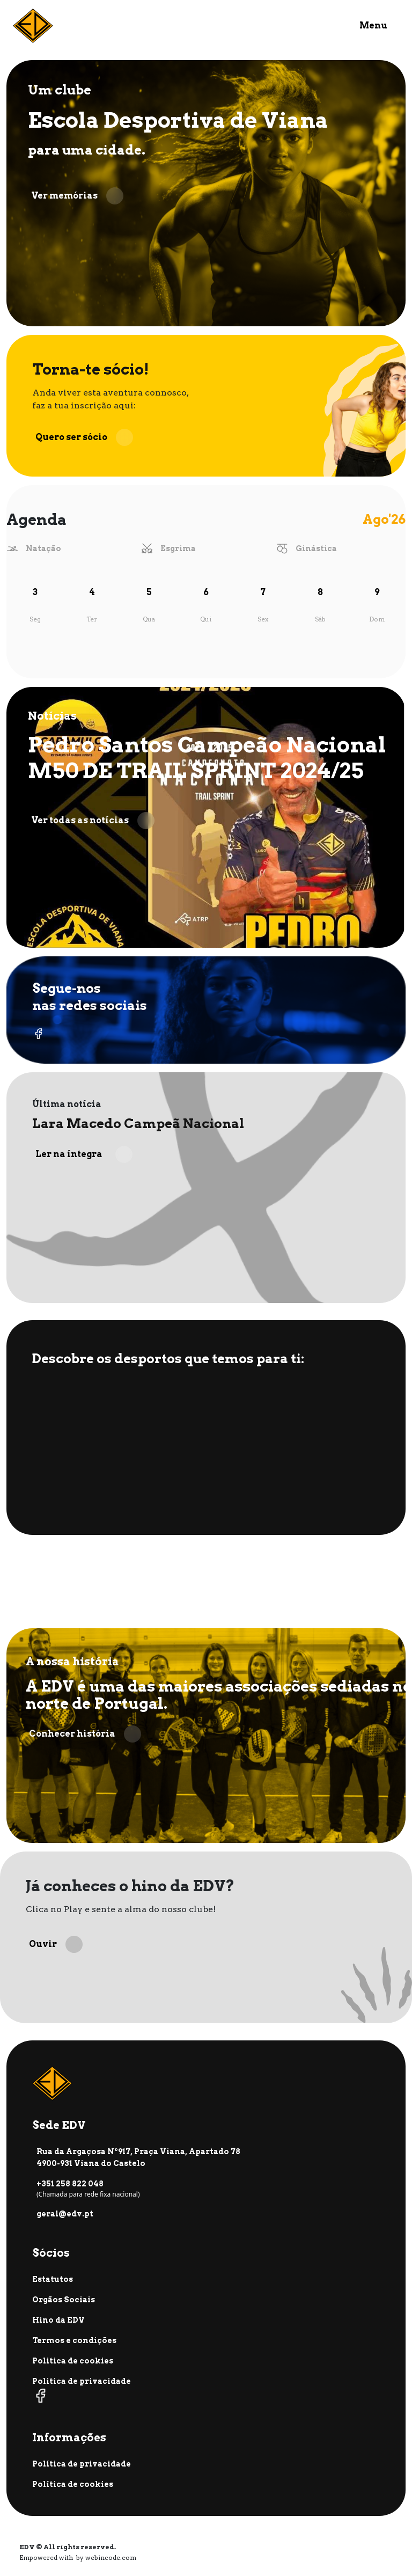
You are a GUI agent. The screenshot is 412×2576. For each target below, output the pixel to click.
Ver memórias (77, 195)
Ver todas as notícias (92, 820)
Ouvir (56, 1944)
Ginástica (316, 548)
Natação (43, 548)
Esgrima (178, 548)
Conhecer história (85, 1734)
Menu (373, 25)
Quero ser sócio (84, 437)
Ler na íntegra (84, 1154)
